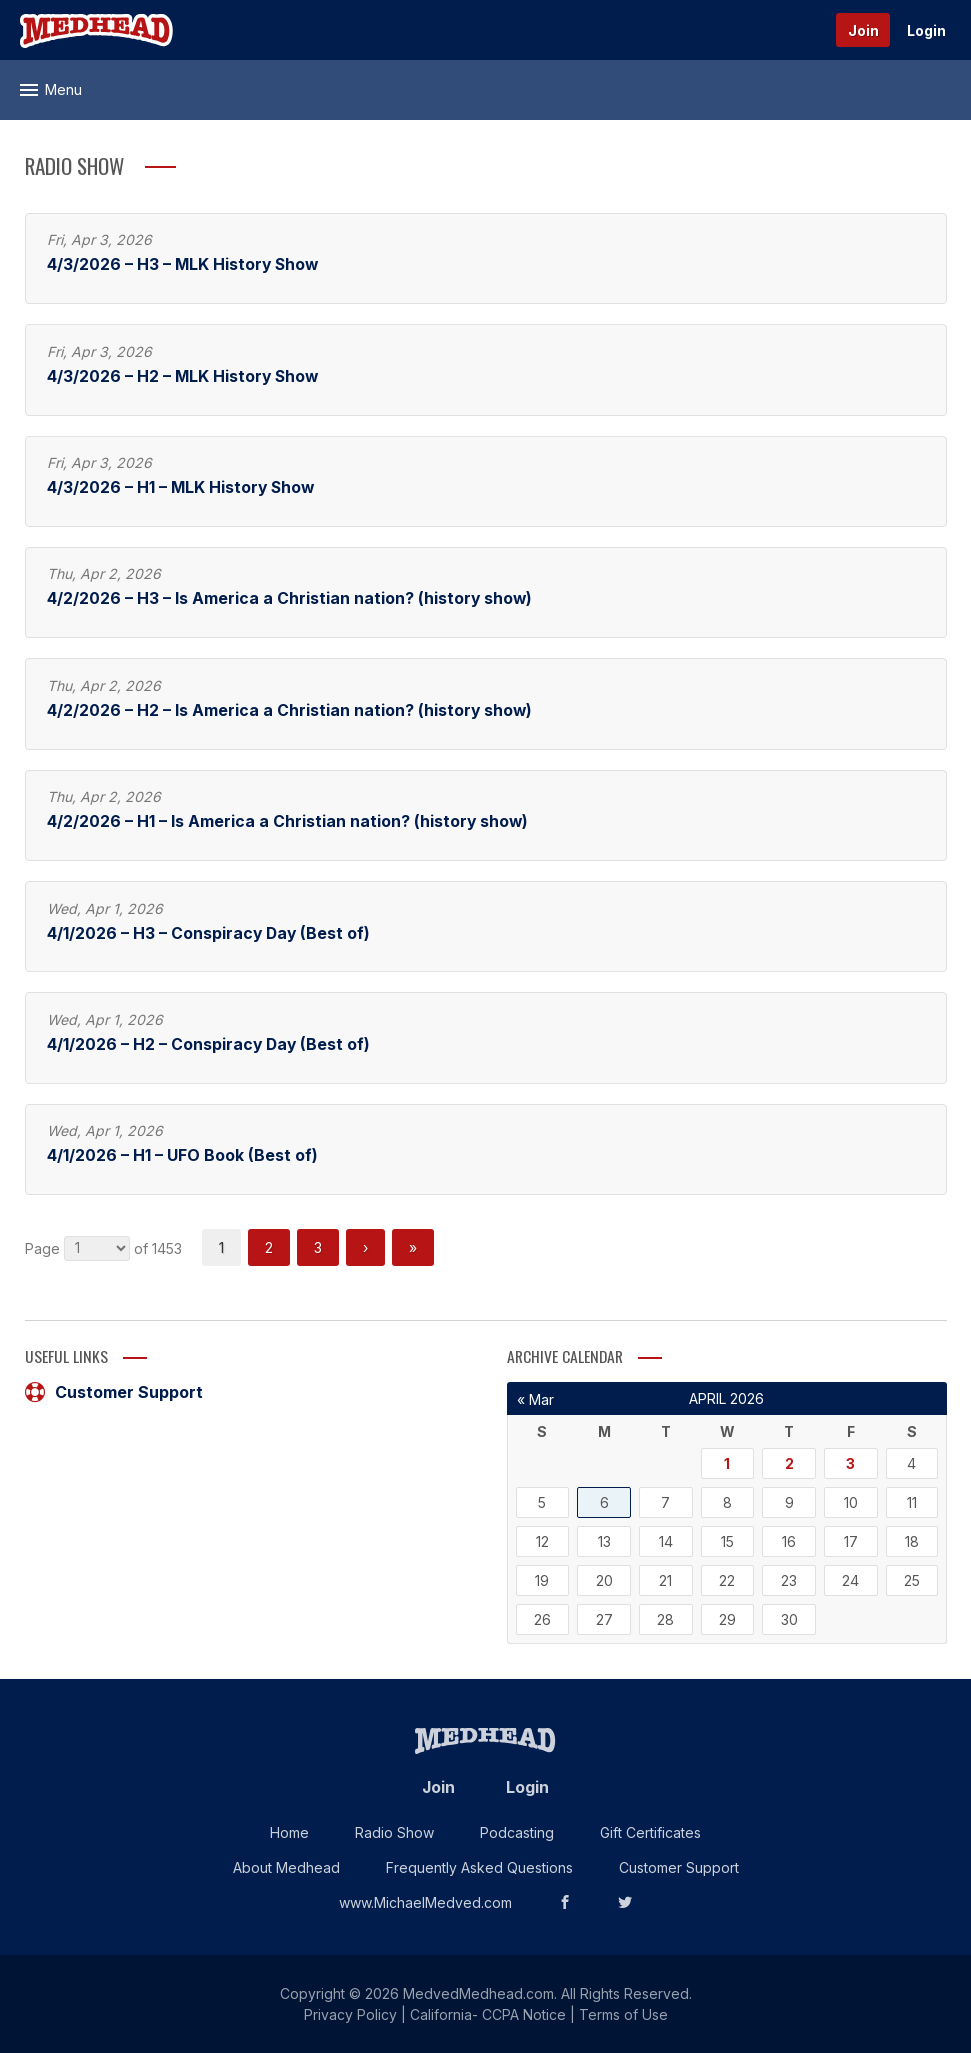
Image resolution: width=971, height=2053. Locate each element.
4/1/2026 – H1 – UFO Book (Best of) (182, 1155)
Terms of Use (623, 2014)
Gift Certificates (650, 1832)
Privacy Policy (350, 2014)
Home (289, 1832)
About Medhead (286, 1867)
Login (926, 30)
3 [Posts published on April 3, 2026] (850, 1463)
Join (863, 30)
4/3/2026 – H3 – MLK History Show (182, 264)
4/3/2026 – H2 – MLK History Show (182, 376)
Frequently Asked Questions (479, 1867)
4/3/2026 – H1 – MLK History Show (180, 487)
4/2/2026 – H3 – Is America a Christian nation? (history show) (289, 598)
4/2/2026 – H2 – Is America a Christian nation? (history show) (289, 710)
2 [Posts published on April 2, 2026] (789, 1463)
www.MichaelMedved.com (425, 1902)
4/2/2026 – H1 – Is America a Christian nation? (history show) (287, 821)
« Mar (535, 1399)
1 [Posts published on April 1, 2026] (727, 1463)
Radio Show (394, 1832)
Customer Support (114, 1392)
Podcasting (517, 1832)
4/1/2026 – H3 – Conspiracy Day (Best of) (208, 933)
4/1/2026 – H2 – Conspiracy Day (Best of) (208, 1044)
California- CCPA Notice (488, 2014)
